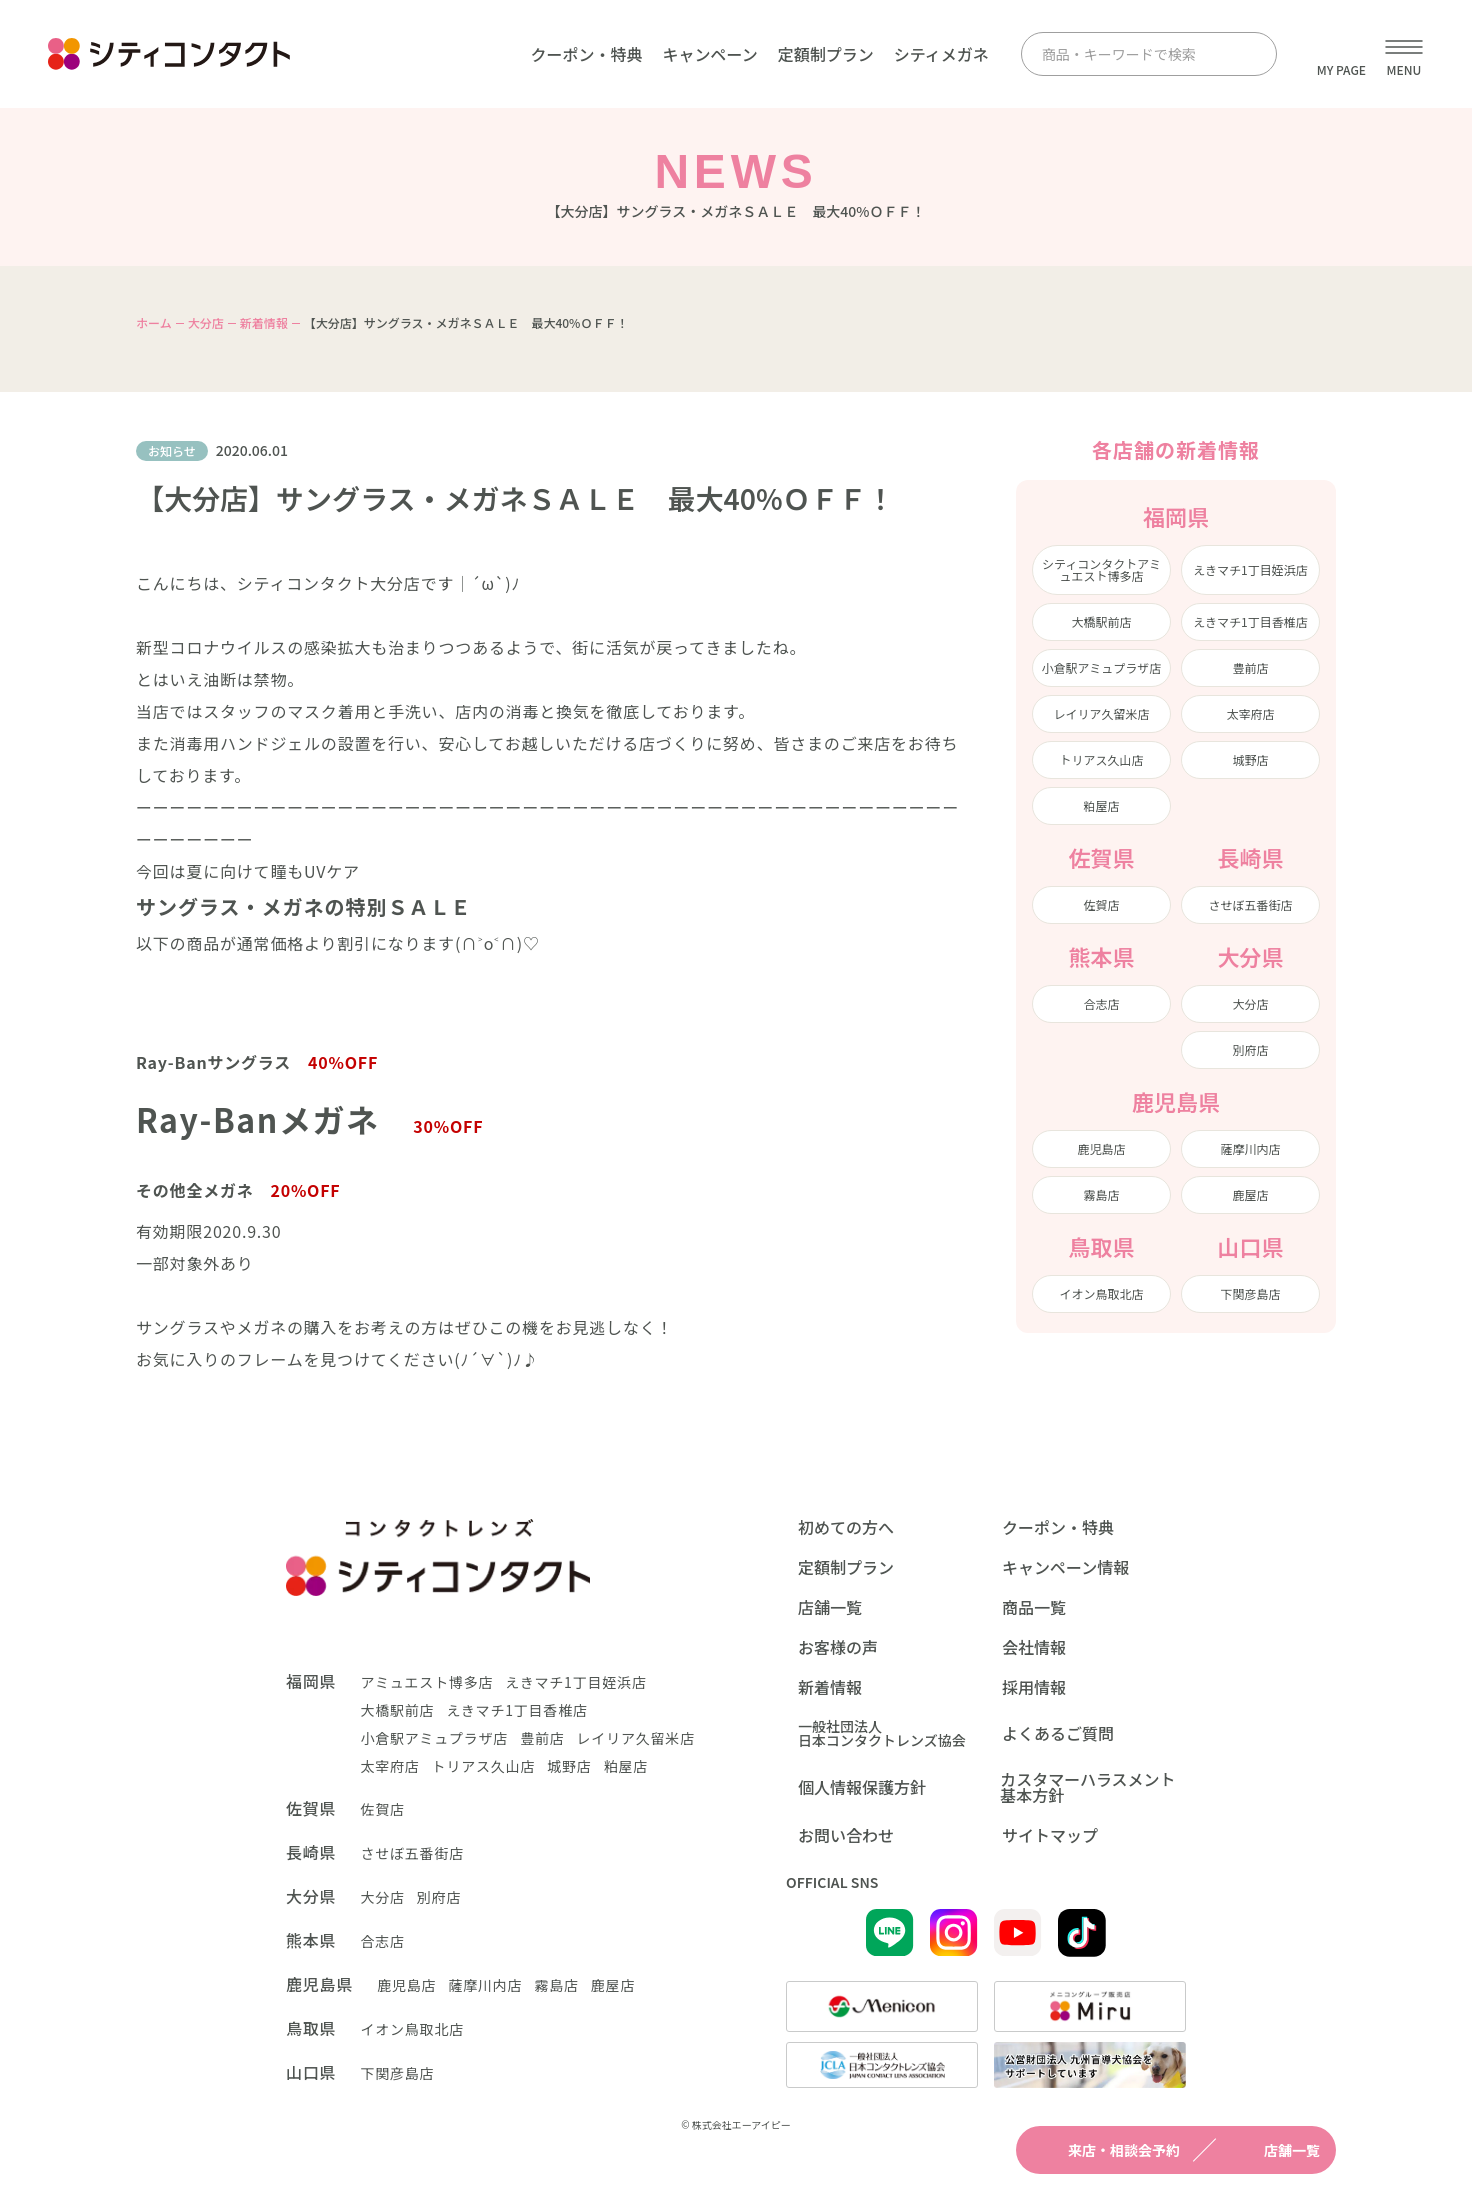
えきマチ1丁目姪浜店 (1250, 569)
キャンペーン (709, 54)
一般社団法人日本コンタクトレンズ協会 (882, 1733)
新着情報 (264, 322)
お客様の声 (838, 1647)
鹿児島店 (1101, 1148)
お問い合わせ (846, 1835)
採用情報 (1034, 1687)
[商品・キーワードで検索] (1131, 54)
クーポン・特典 (586, 54)
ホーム (154, 322)
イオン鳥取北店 (1101, 1293)
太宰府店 (1250, 713)
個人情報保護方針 (862, 1787)
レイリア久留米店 (1101, 713)
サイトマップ (1050, 1835)
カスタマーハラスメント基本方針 (1087, 1787)
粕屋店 (1101, 805)
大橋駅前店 (1101, 621)
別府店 (1250, 1049)
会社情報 (1034, 1647)
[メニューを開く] (1404, 54)
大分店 (206, 322)
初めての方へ (846, 1527)
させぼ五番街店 (1250, 904)
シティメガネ (941, 54)
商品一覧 (1034, 1607)
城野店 (1250, 759)
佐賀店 (1101, 904)
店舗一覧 (1274, 2150)
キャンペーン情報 (1065, 1567)
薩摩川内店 (1250, 1148)
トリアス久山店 (1101, 759)
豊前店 (1250, 667)
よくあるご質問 (1058, 1733)
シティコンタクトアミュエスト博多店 (1101, 569)
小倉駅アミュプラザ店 (1102, 667)
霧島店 (1101, 1194)
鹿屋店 (1250, 1194)
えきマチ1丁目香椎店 (1250, 621)
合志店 (1101, 1003)
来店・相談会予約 (1106, 2150)
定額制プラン (826, 54)
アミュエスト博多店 (426, 1682)
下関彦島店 (1250, 1293)
